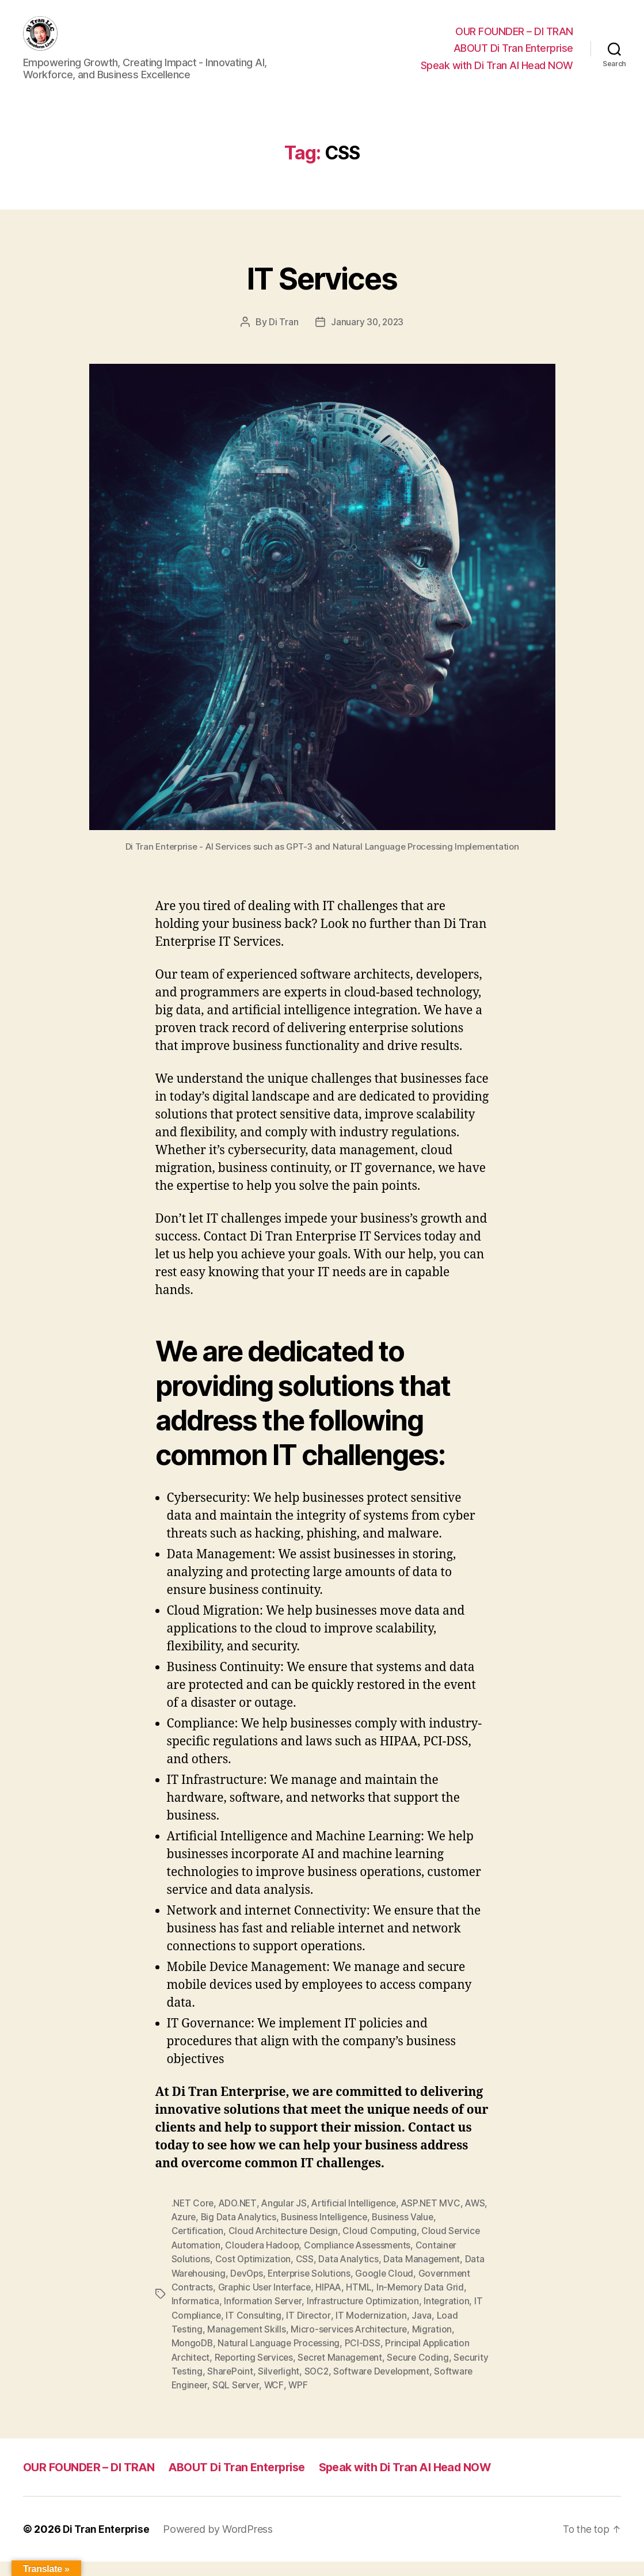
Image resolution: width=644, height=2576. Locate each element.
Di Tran (282, 339)
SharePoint (268, 2385)
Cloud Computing (383, 2247)
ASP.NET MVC (436, 2219)
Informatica (195, 2316)
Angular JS (286, 2219)
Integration (449, 2316)
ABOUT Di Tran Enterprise (513, 57)
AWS (182, 2233)
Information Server (263, 2316)
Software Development (422, 2385)
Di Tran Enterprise (108, 2543)
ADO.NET (239, 2219)
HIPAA (331, 2302)
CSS (305, 2275)
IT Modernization (373, 2330)
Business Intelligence (353, 2233)
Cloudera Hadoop (263, 2261)
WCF (317, 2399)
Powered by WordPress (222, 2543)
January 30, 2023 (367, 339)
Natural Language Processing (279, 2358)
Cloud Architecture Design (285, 2247)
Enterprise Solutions (313, 2289)
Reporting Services (256, 2371)
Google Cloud (389, 2289)
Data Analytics (349, 2275)
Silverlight (317, 2385)
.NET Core (193, 2219)
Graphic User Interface (266, 2302)
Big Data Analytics (265, 2233)
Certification (198, 2247)
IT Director (309, 2330)
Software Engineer (211, 2399)
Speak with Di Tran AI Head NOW (497, 74)
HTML (362, 2302)
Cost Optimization (253, 2275)
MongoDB (193, 2358)
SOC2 (355, 2385)
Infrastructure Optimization (364, 2316)
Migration (436, 2344)
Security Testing (206, 2385)
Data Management (424, 2275)
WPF (342, 2399)
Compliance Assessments (360, 2261)
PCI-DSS (364, 2358)
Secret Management (345, 2371)
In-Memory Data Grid (424, 2302)
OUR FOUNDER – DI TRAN (514, 40)
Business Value (434, 2233)
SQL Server (278, 2399)
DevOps (248, 2289)
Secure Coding (424, 2371)
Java (423, 2330)
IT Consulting (255, 2330)
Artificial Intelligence (358, 2219)
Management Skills (247, 2344)
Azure (210, 2233)
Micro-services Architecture (351, 2344)
